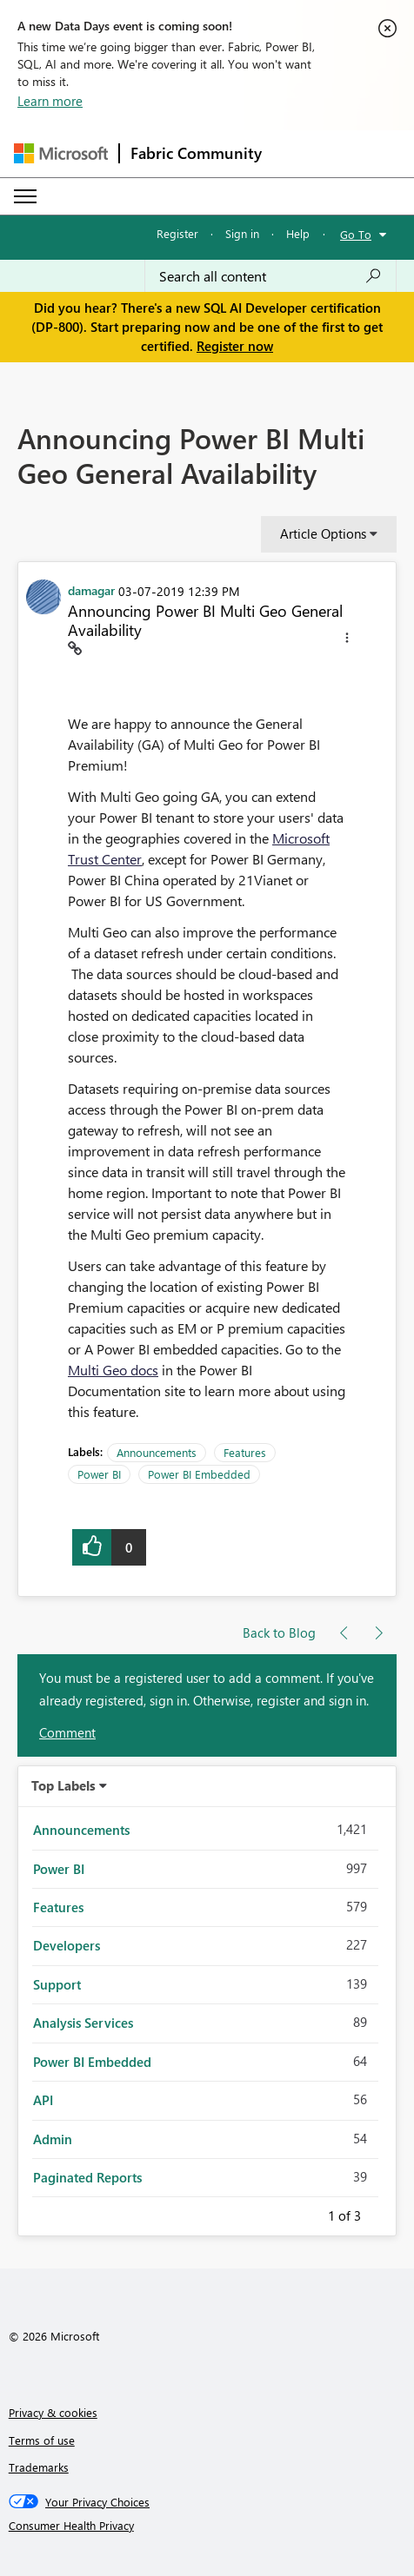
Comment (67, 1732)
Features (245, 1452)
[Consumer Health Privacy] (207, 2525)
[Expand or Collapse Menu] (25, 196)
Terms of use (42, 2440)
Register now (235, 345)
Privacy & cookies (53, 2412)
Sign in (242, 233)
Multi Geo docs (113, 1370)
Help (298, 233)
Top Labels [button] (63, 1785)
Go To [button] (355, 234)
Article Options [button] (323, 533)
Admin (52, 2139)
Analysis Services (83, 2022)
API (43, 2100)
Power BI (99, 1474)
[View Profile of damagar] (91, 590)
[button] (347, 640)
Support (57, 1984)
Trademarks (39, 2467)
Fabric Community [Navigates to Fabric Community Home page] (196, 152)
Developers (66, 1945)
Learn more (50, 100)
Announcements (157, 1452)
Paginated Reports (87, 2177)
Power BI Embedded (199, 1474)
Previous (307, 2213)
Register (177, 233)
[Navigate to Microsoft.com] (61, 153)
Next (382, 2213)
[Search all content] (270, 276)
